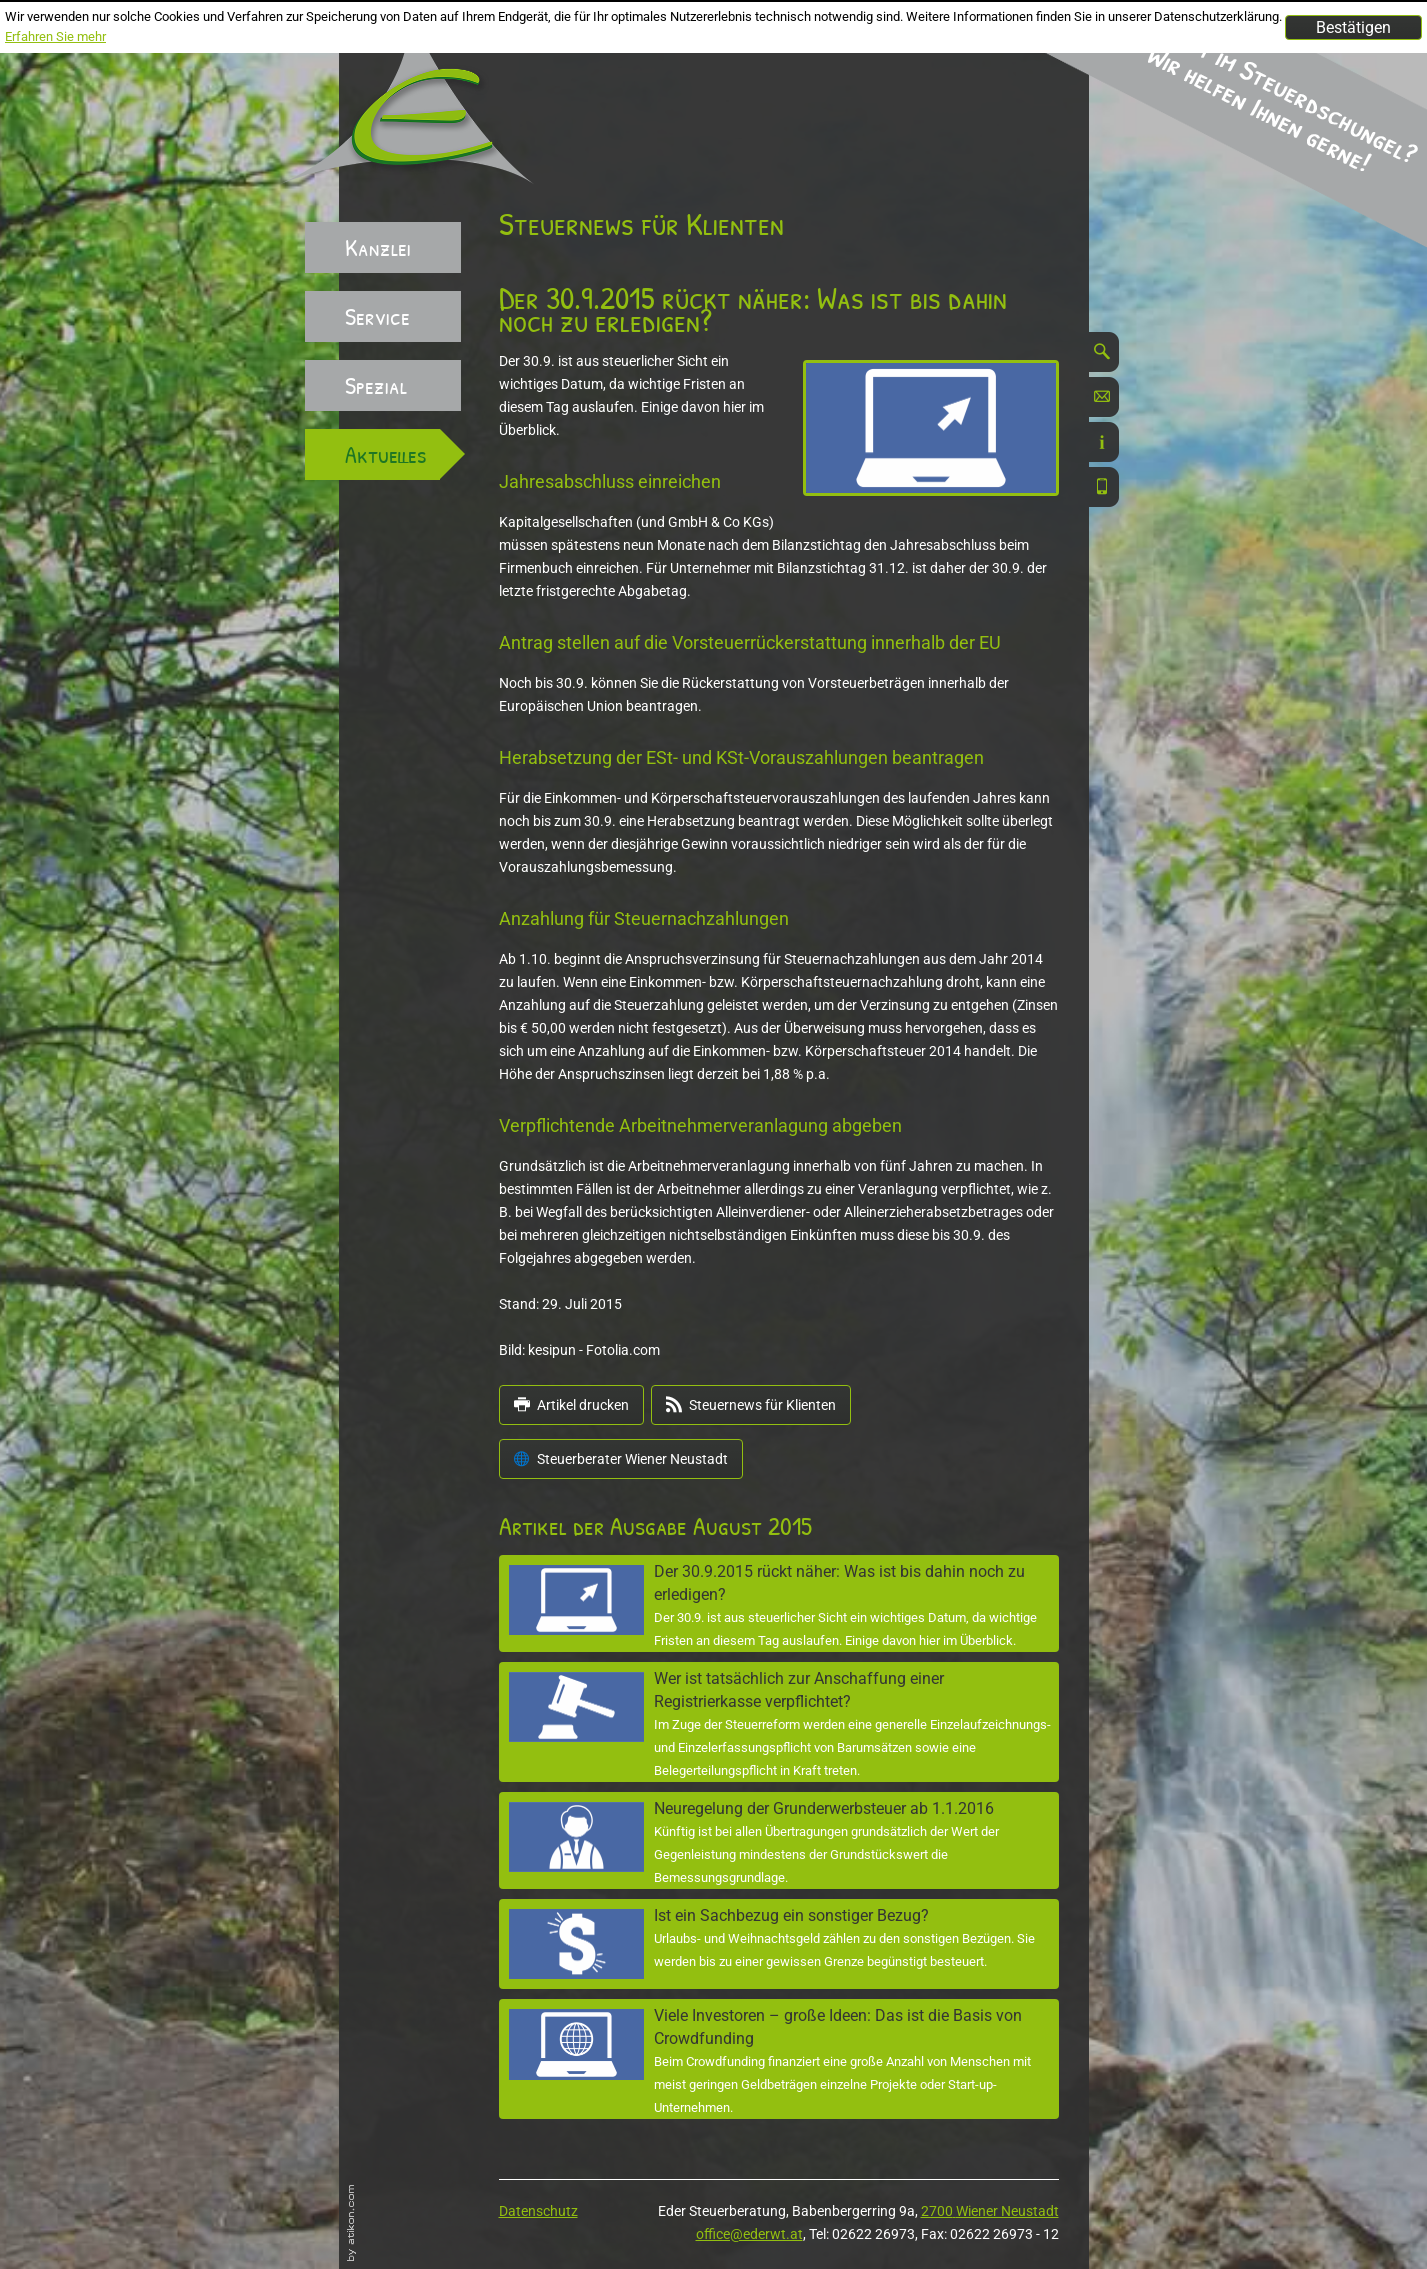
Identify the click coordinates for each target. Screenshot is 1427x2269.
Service (377, 316)
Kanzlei (378, 247)
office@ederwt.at (749, 2234)
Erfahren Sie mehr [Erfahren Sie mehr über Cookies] (55, 36)
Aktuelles (386, 454)
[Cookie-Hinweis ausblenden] (1353, 27)
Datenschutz (538, 2211)
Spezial (376, 385)
